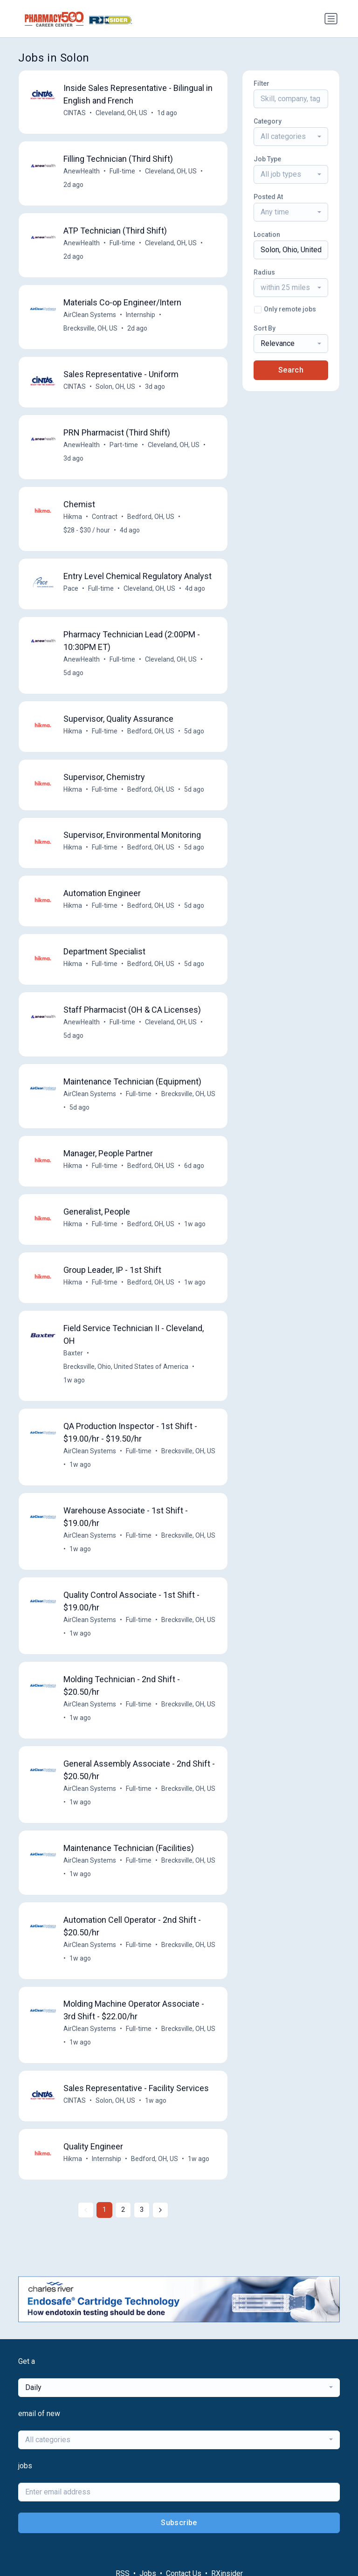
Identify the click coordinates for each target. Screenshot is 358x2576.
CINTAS (74, 113)
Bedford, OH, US (150, 516)
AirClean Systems (89, 314)
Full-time (122, 171)
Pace (70, 588)
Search (290, 370)
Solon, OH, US (115, 386)
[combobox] (291, 136)
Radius (264, 272)
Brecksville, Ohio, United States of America (125, 1367)
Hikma (72, 516)
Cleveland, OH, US (121, 113)
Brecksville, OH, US (90, 328)
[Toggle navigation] (331, 19)
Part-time (124, 445)
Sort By (264, 328)
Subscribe (179, 2523)
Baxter (73, 1353)
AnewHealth (81, 171)
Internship (140, 314)
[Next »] (160, 2211)
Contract (104, 516)
